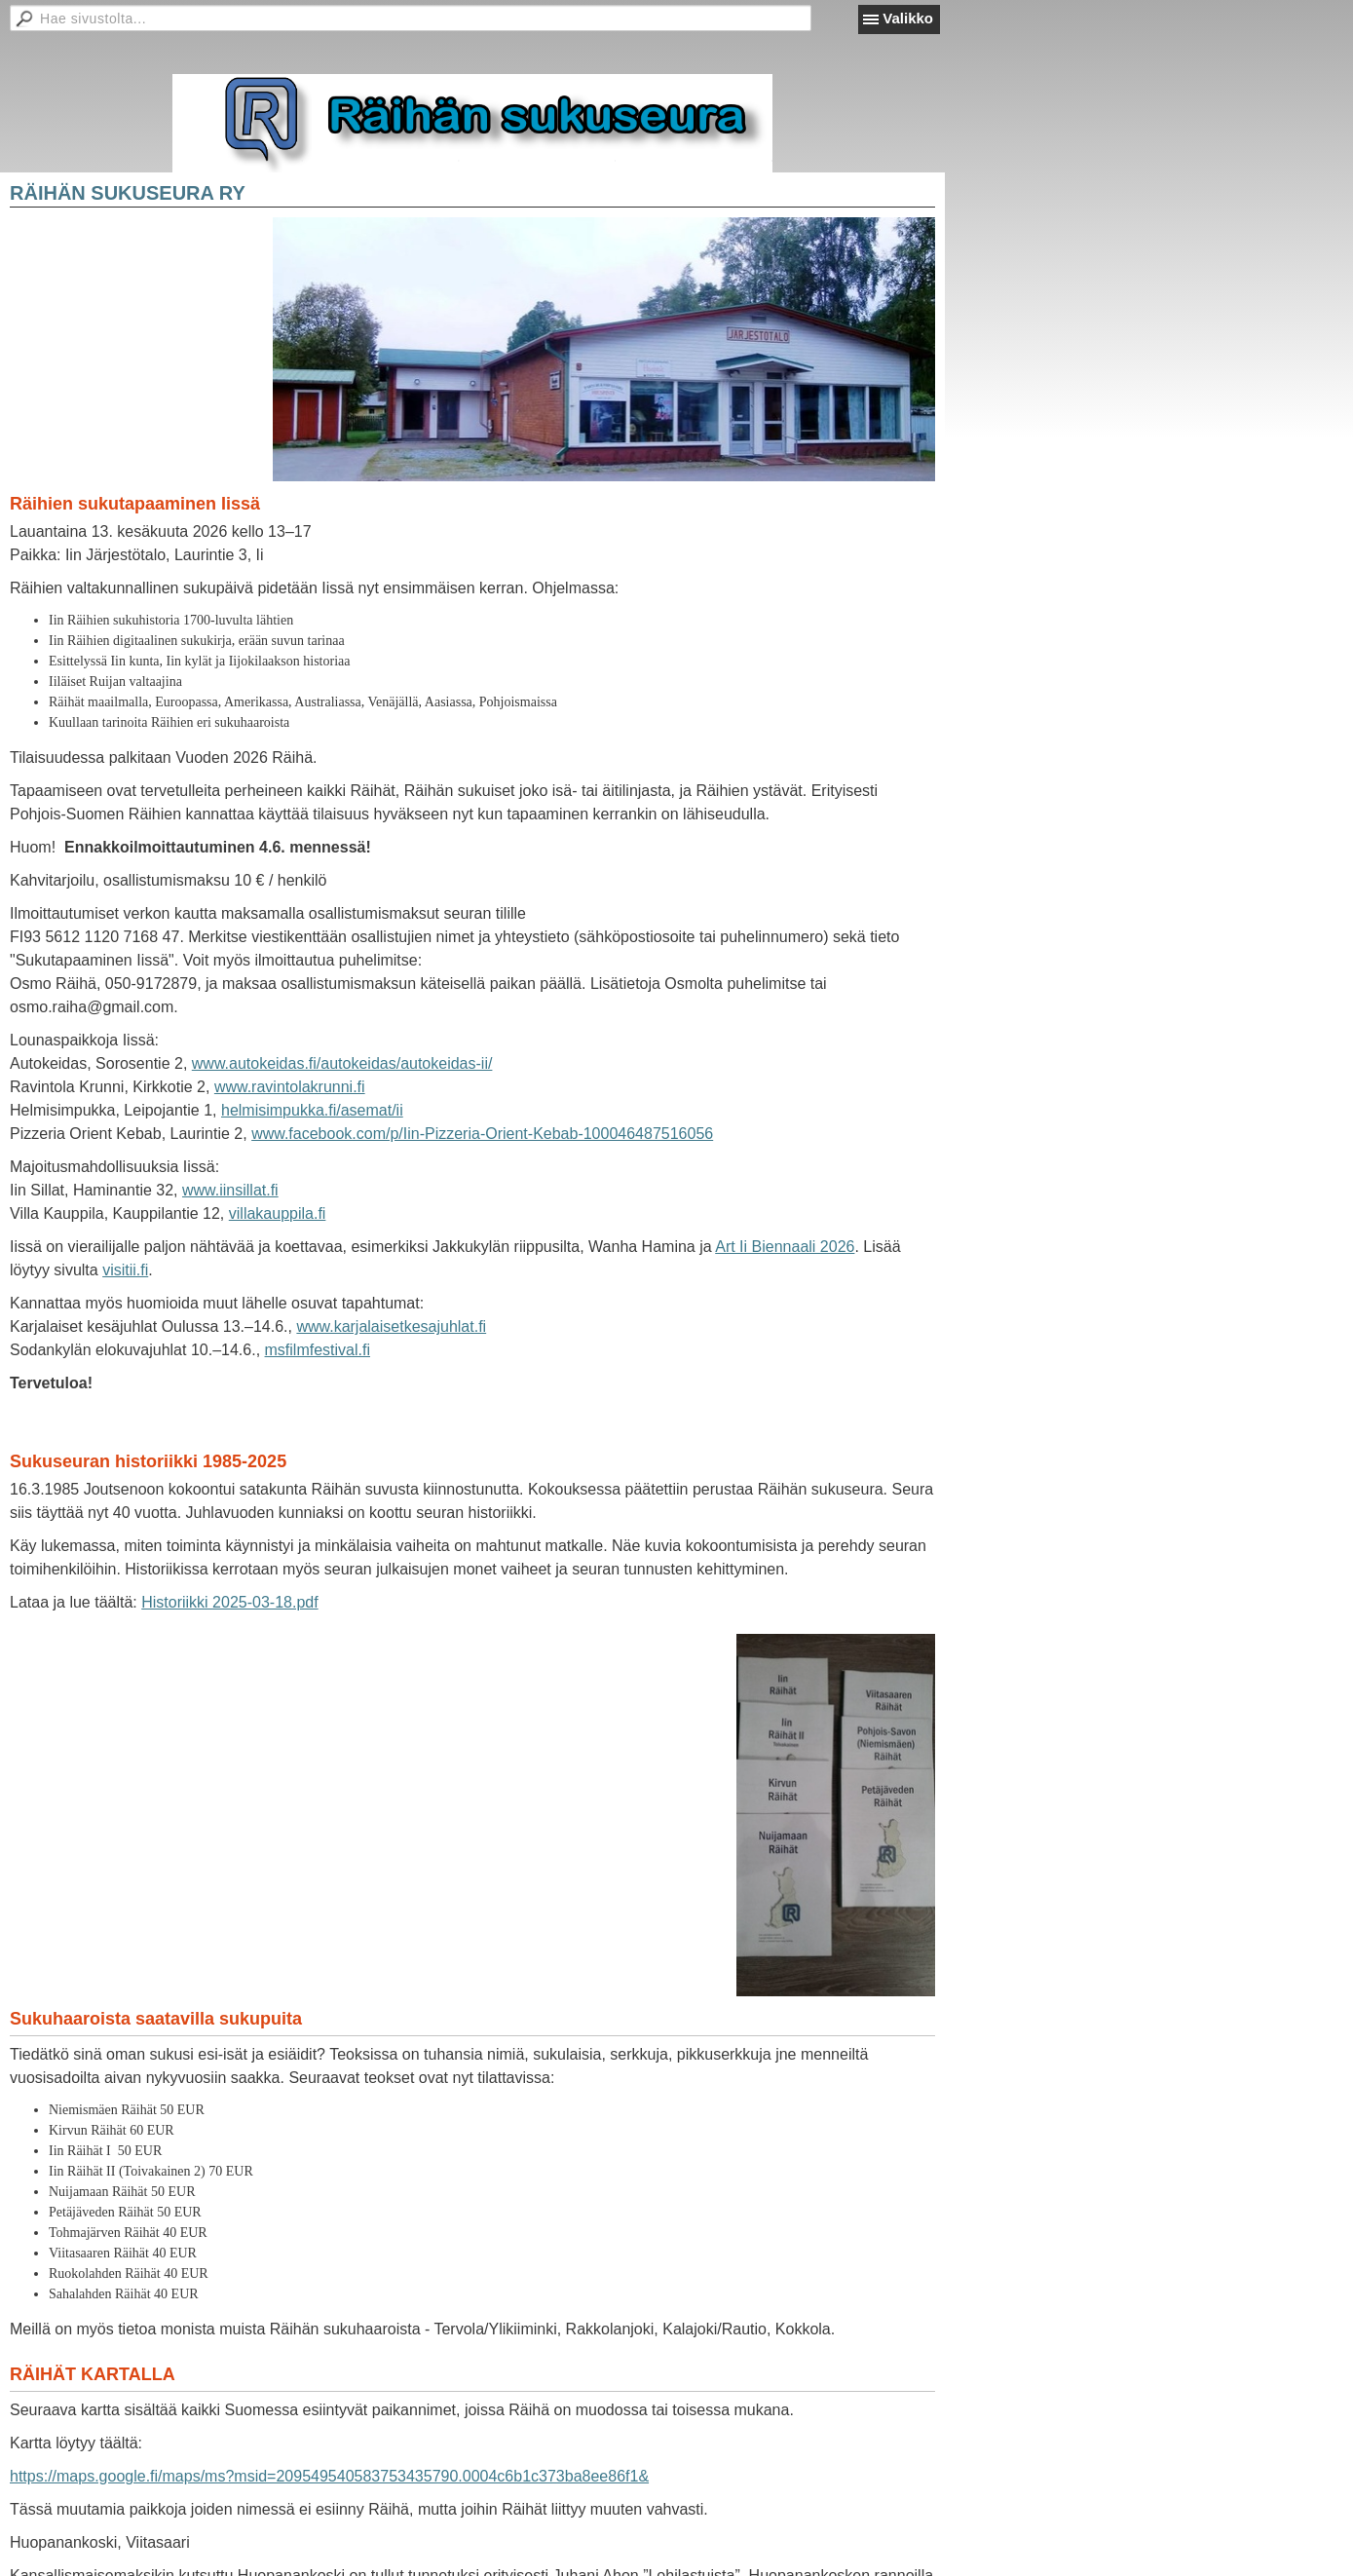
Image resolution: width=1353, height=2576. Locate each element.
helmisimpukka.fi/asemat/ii (312, 1110)
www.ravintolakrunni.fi (289, 1087)
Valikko (908, 18)
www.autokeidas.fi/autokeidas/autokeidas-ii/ (342, 1063)
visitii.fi (125, 1270)
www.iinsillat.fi (230, 1190)
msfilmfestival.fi (317, 1350)
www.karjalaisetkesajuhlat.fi (391, 1326)
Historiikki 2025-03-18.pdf (229, 1602)
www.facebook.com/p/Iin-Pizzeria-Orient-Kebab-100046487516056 (482, 1133)
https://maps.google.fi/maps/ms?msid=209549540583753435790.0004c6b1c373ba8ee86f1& (329, 2476)
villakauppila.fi (277, 1213)
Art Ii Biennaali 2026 (784, 1246)
